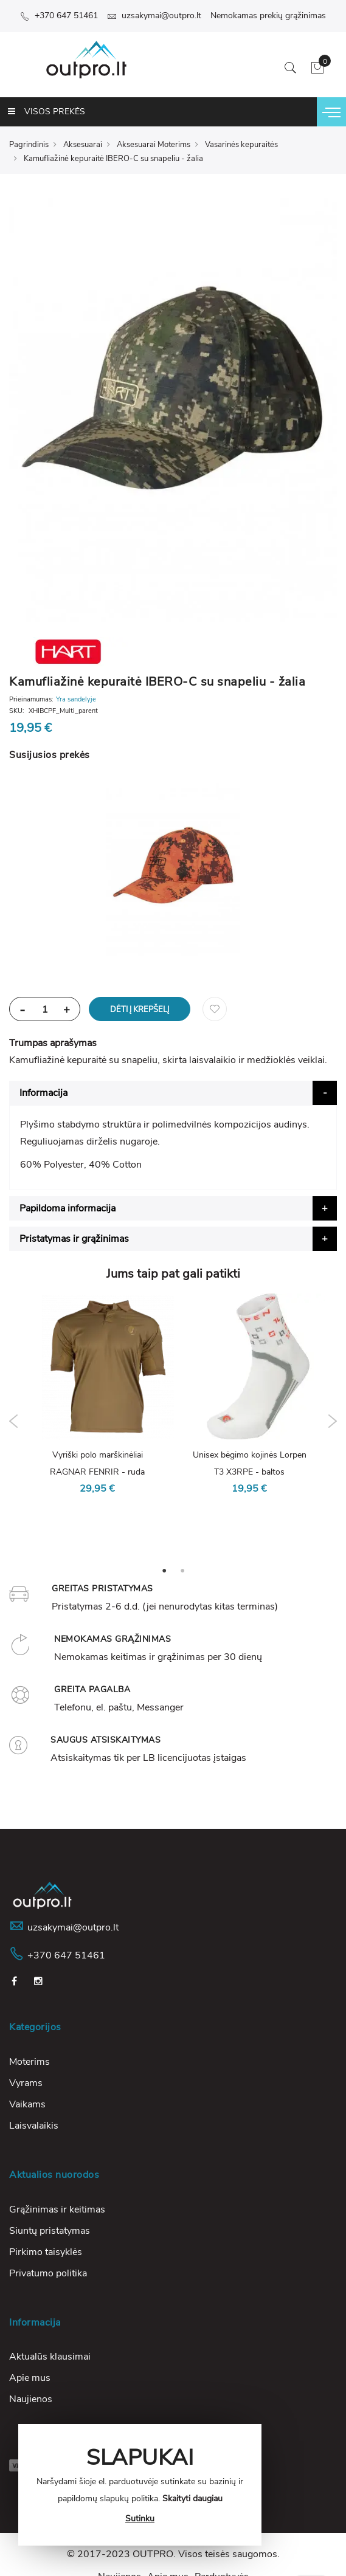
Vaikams (27, 2104)
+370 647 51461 (59, 15)
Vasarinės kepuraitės (241, 144)
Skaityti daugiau (192, 2498)
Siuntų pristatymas (49, 2230)
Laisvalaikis (33, 2125)
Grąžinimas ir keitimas (57, 2209)
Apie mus (29, 2378)
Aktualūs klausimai (50, 2356)
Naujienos (30, 2399)
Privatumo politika (48, 2273)
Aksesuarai (82, 144)
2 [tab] (182, 1570)
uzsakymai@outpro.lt (154, 15)
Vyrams (26, 2083)
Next (332, 1421)
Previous (13, 1421)
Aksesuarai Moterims (153, 144)
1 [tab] (164, 1570)
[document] (139, 2484)
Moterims (29, 2061)
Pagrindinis (29, 144)
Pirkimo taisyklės (45, 2252)
